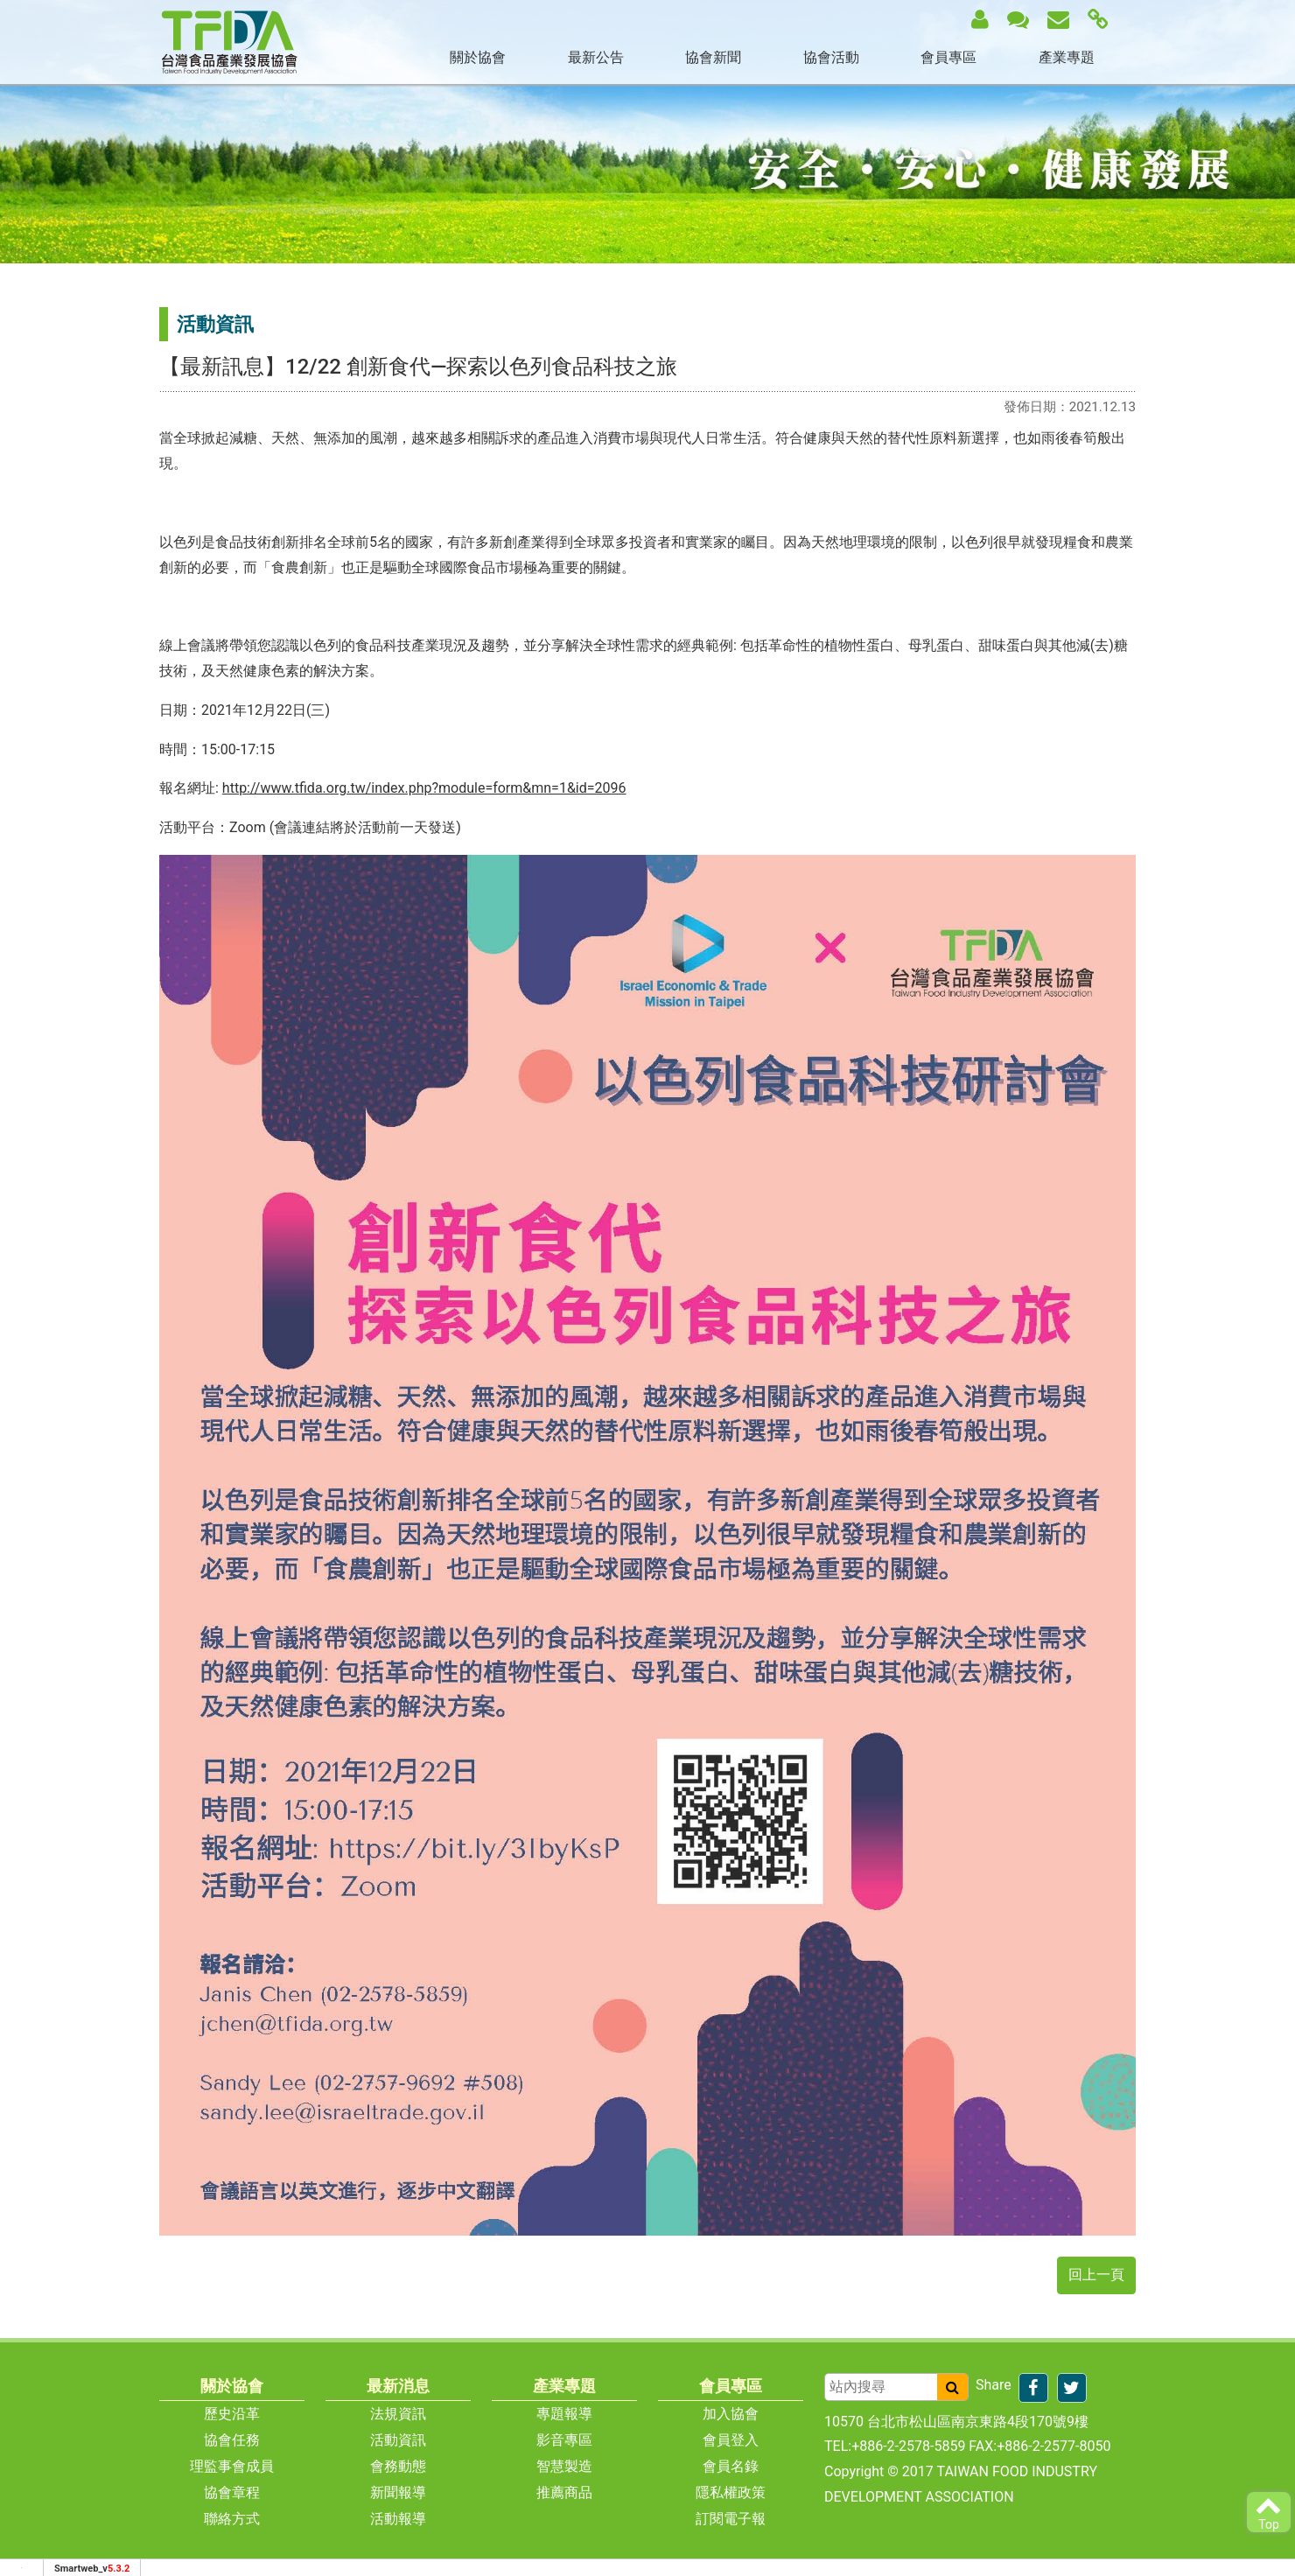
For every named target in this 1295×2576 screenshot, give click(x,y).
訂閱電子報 (731, 2518)
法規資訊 (398, 2413)
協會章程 (232, 2492)
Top (1269, 2511)
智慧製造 (564, 2466)
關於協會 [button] (478, 57)
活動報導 (398, 2518)
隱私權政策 (731, 2492)
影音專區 (564, 2440)
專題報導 (564, 2413)
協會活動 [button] (831, 57)
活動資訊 (398, 2440)
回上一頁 (1096, 2274)
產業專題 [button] (1067, 57)
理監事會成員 (232, 2466)
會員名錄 (731, 2466)
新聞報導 (398, 2492)
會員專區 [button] (948, 57)
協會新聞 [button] (713, 57)
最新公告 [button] (596, 57)
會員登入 (731, 2440)
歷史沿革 (232, 2413)
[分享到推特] (1072, 2388)
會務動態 (398, 2466)
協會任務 (232, 2440)
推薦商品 (564, 2492)
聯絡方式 (232, 2518)
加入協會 (731, 2413)
